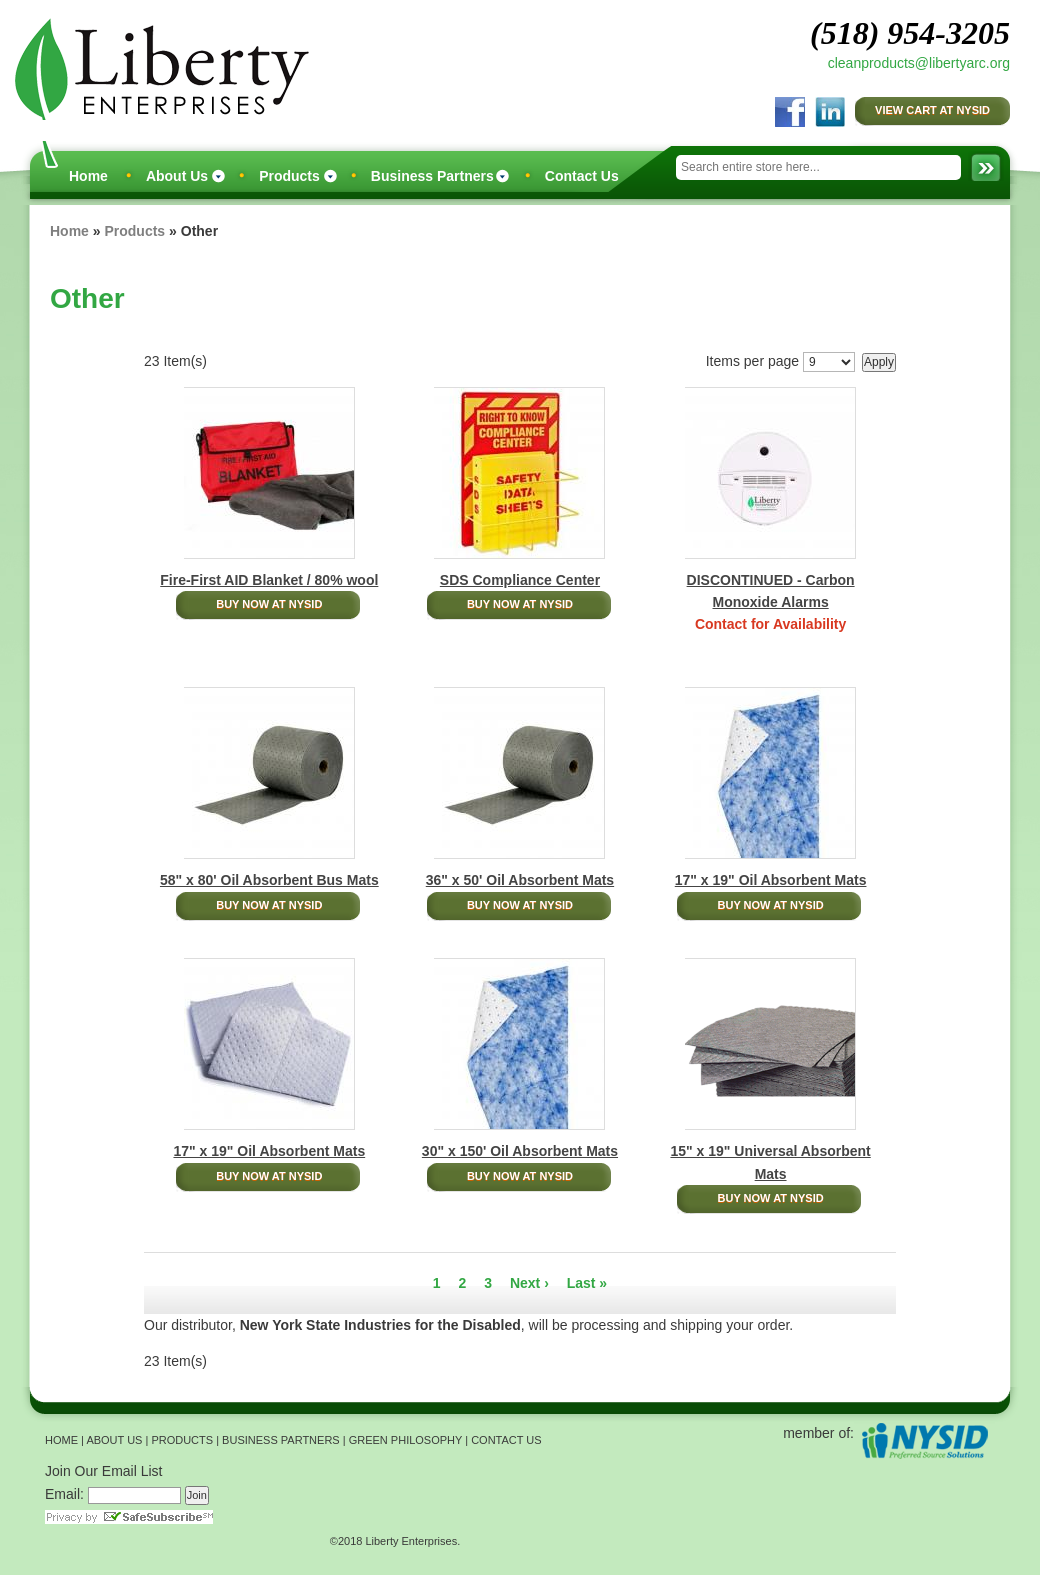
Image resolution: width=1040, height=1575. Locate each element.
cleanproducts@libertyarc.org (919, 63)
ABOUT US (114, 1440)
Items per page (752, 361)
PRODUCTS (182, 1440)
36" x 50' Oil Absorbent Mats (520, 880)
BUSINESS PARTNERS (281, 1440)
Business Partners (432, 176)
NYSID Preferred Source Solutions (924, 1440)
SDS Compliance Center (520, 580)
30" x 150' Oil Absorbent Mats (520, 1151)
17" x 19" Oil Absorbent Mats (771, 880)
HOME (61, 1440)
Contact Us (582, 176)
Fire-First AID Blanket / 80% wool (269, 580)
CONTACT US (506, 1440)
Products (289, 176)
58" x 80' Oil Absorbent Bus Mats (269, 880)
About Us (177, 176)
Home (88, 176)
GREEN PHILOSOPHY (406, 1440)
